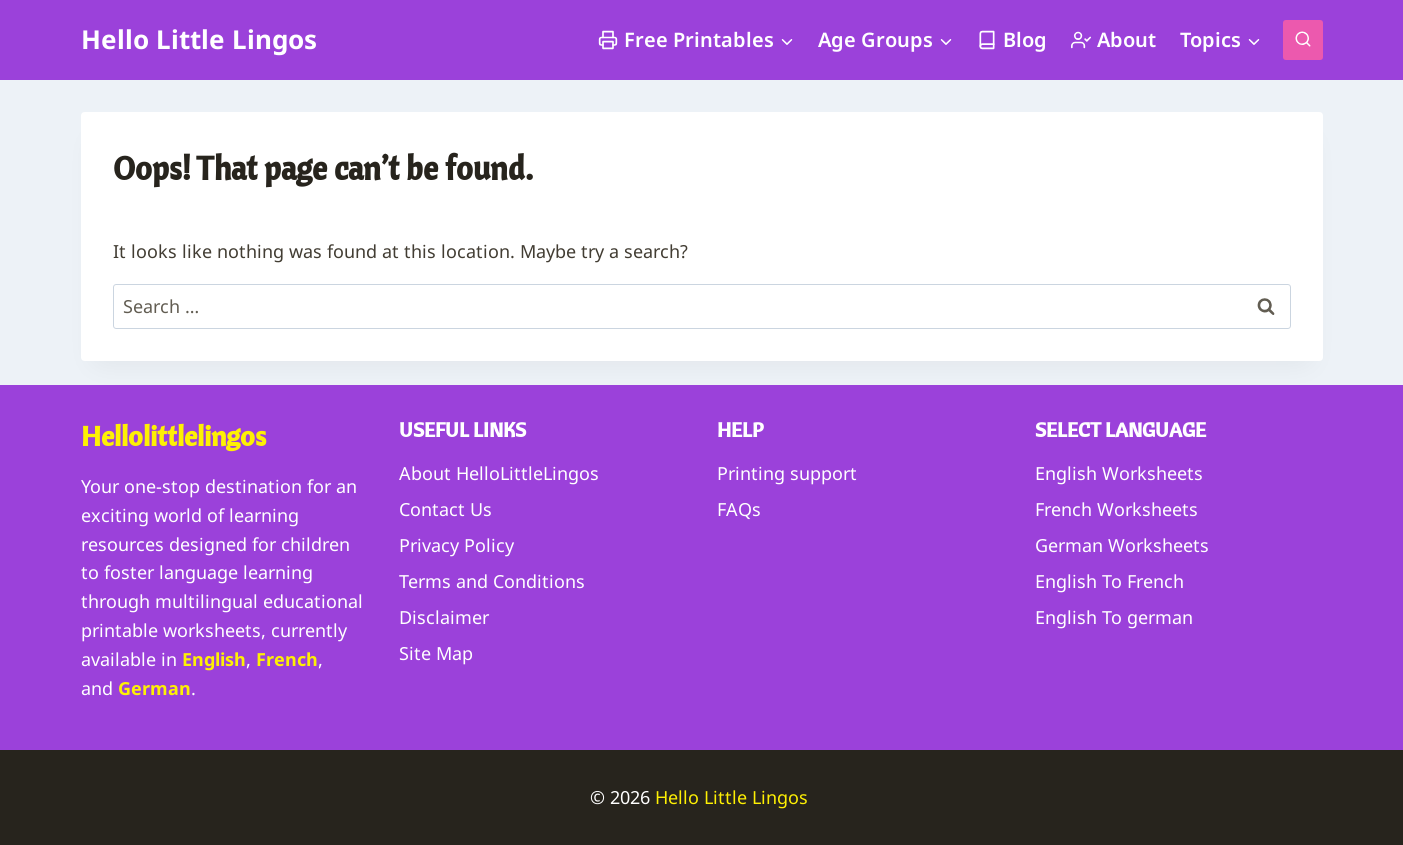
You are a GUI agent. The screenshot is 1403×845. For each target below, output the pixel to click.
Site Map (436, 653)
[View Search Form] (1303, 40)
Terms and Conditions (492, 581)
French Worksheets (1116, 509)
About (1113, 39)
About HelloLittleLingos (499, 473)
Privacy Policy (456, 545)
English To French (1109, 581)
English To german (1114, 617)
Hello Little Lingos (734, 797)
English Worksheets (1119, 473)
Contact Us (445, 509)
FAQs (739, 509)
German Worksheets (1122, 545)
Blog (1012, 39)
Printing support (787, 473)
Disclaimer (444, 617)
